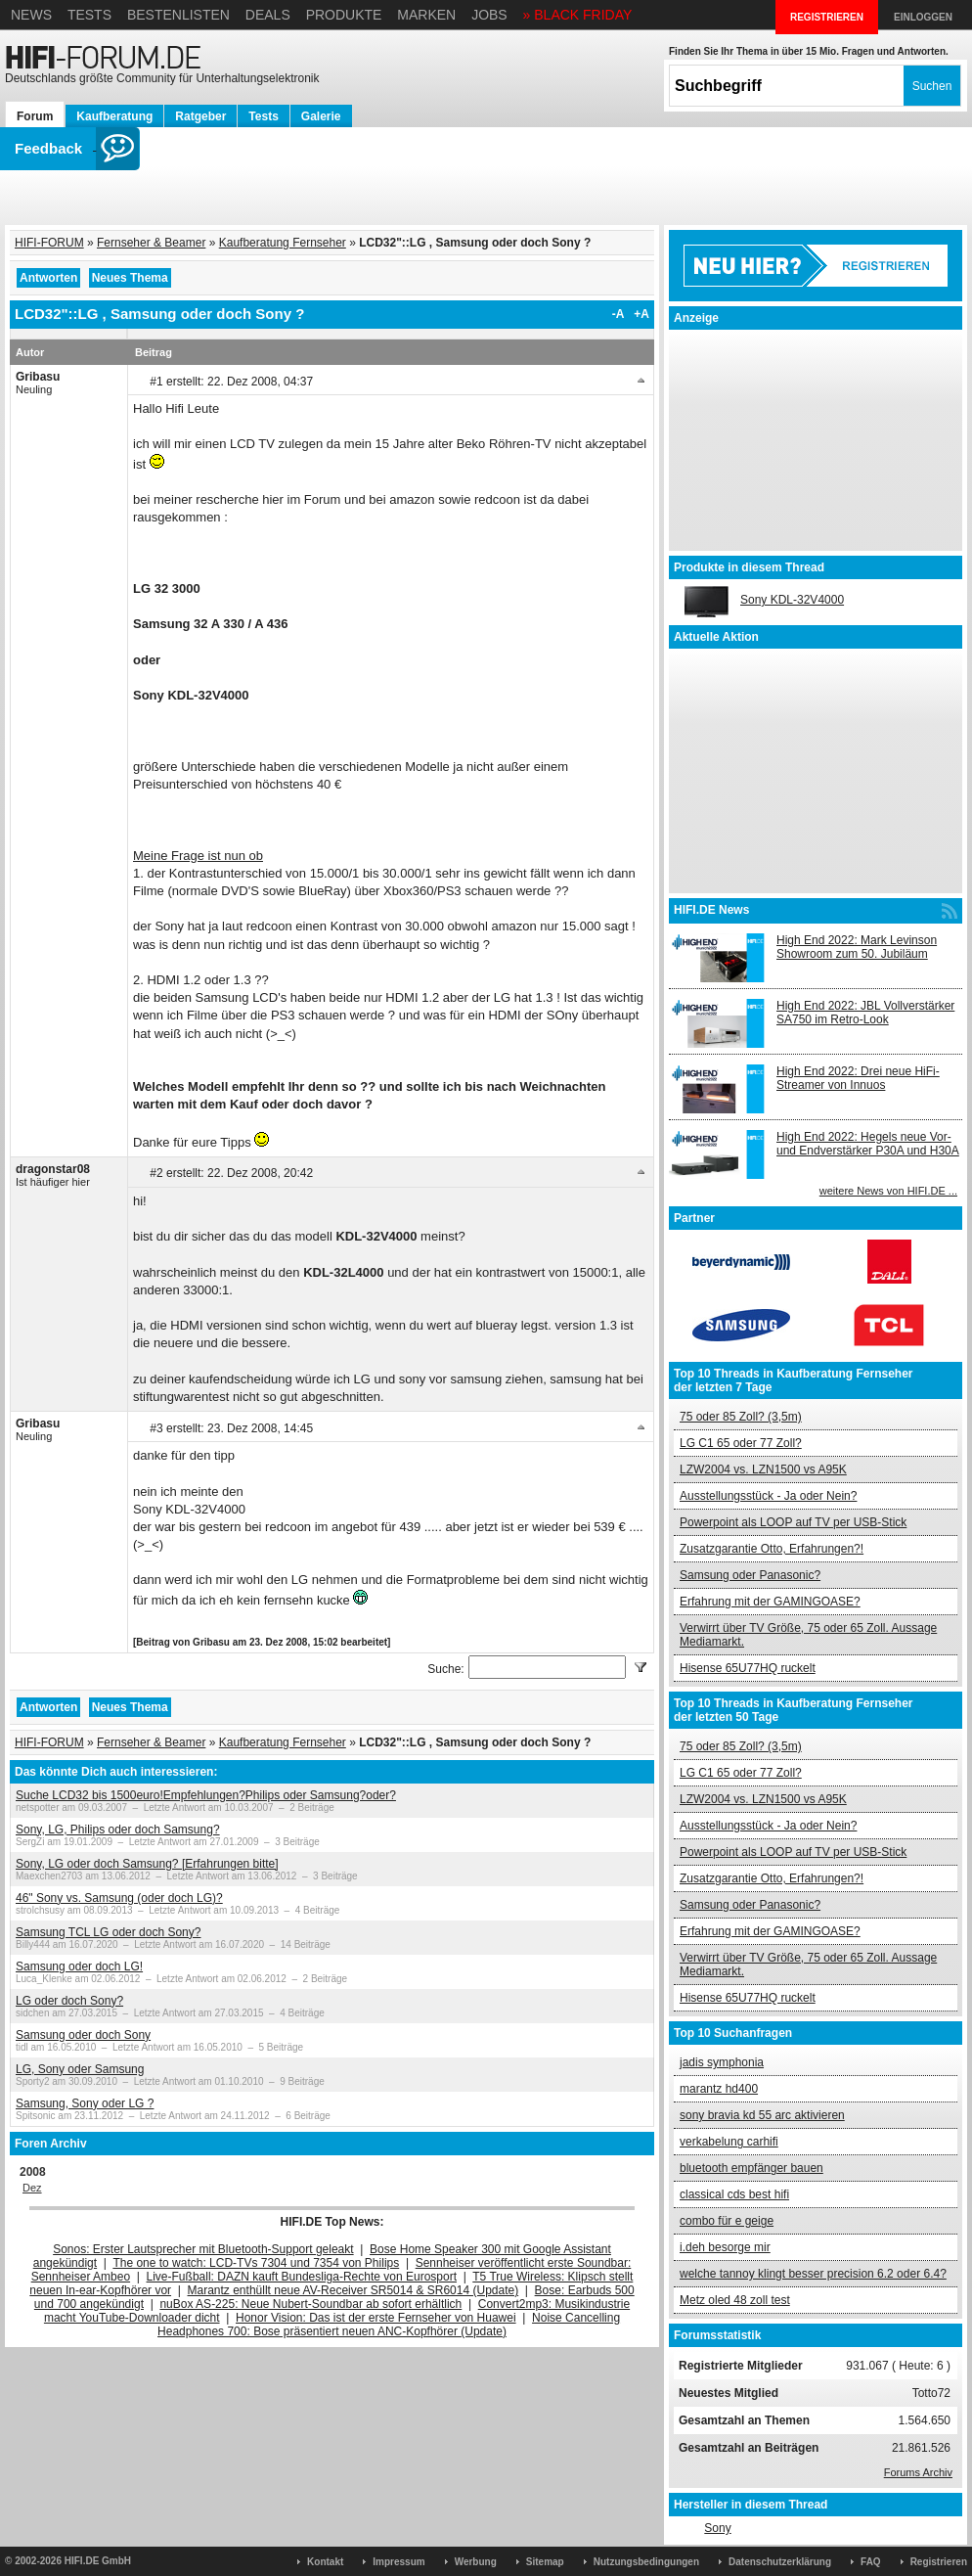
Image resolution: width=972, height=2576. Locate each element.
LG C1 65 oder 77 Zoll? (741, 1443)
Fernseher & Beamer (151, 242)
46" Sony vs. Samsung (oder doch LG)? (119, 1898)
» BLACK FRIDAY (578, 15)
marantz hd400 (719, 2089)
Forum (35, 116)
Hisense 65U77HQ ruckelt (748, 1668)
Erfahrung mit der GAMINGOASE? (770, 1601)
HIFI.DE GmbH (98, 2560)
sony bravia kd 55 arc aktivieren (762, 2115)
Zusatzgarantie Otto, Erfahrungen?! (771, 1549)
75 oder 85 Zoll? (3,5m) (741, 1417)
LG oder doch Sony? (69, 2001)
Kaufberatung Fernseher (282, 242)
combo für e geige (726, 2221)
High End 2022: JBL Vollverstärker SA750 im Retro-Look (865, 1012)
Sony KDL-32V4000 (792, 600)
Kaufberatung (114, 116)
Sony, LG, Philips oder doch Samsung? (118, 1829)
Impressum (398, 2561)
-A (618, 314)
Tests (89, 15)
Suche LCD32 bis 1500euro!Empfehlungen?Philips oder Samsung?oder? (206, 1795)
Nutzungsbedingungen (646, 2561)
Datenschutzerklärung (780, 2561)
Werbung (476, 2561)
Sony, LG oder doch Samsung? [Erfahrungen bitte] (147, 1864)
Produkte (344, 15)
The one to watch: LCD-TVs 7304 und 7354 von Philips (255, 2263)
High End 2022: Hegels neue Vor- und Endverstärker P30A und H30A (867, 1143)
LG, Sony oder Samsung (80, 2069)
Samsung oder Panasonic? (750, 1575)
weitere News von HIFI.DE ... (888, 1191)
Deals (267, 15)
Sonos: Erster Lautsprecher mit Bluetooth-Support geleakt (203, 2249)
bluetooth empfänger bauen (751, 2168)
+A (641, 314)
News (31, 15)
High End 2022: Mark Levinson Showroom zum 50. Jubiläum (856, 947)
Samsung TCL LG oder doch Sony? (108, 1932)
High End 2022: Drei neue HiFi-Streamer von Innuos (858, 1078)
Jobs (489, 15)
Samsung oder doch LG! (79, 1966)
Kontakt (325, 2561)
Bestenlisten (178, 15)
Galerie (321, 116)
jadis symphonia (722, 2062)
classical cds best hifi (734, 2194)
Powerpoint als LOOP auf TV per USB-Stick (793, 1522)
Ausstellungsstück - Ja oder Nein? (768, 1496)
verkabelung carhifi (729, 2141)
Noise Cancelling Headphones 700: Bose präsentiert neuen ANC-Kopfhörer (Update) (388, 2324)
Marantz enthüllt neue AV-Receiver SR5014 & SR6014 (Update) (353, 2290)
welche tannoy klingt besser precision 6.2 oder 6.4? (813, 2274)
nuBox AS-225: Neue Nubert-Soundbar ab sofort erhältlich (310, 2304)
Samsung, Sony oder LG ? (85, 2103)
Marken (426, 15)
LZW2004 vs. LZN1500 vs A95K (763, 1469)
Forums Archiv (918, 2472)
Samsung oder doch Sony (83, 2035)
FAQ (871, 2561)
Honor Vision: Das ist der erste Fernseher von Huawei (376, 2318)
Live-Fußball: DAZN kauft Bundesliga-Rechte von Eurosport (302, 2276)
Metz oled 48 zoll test (735, 2300)
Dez (32, 2187)
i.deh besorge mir (725, 2247)
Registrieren (938, 2561)
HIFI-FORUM (49, 242)
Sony (717, 2528)
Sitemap (545, 2561)
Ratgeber (200, 116)
